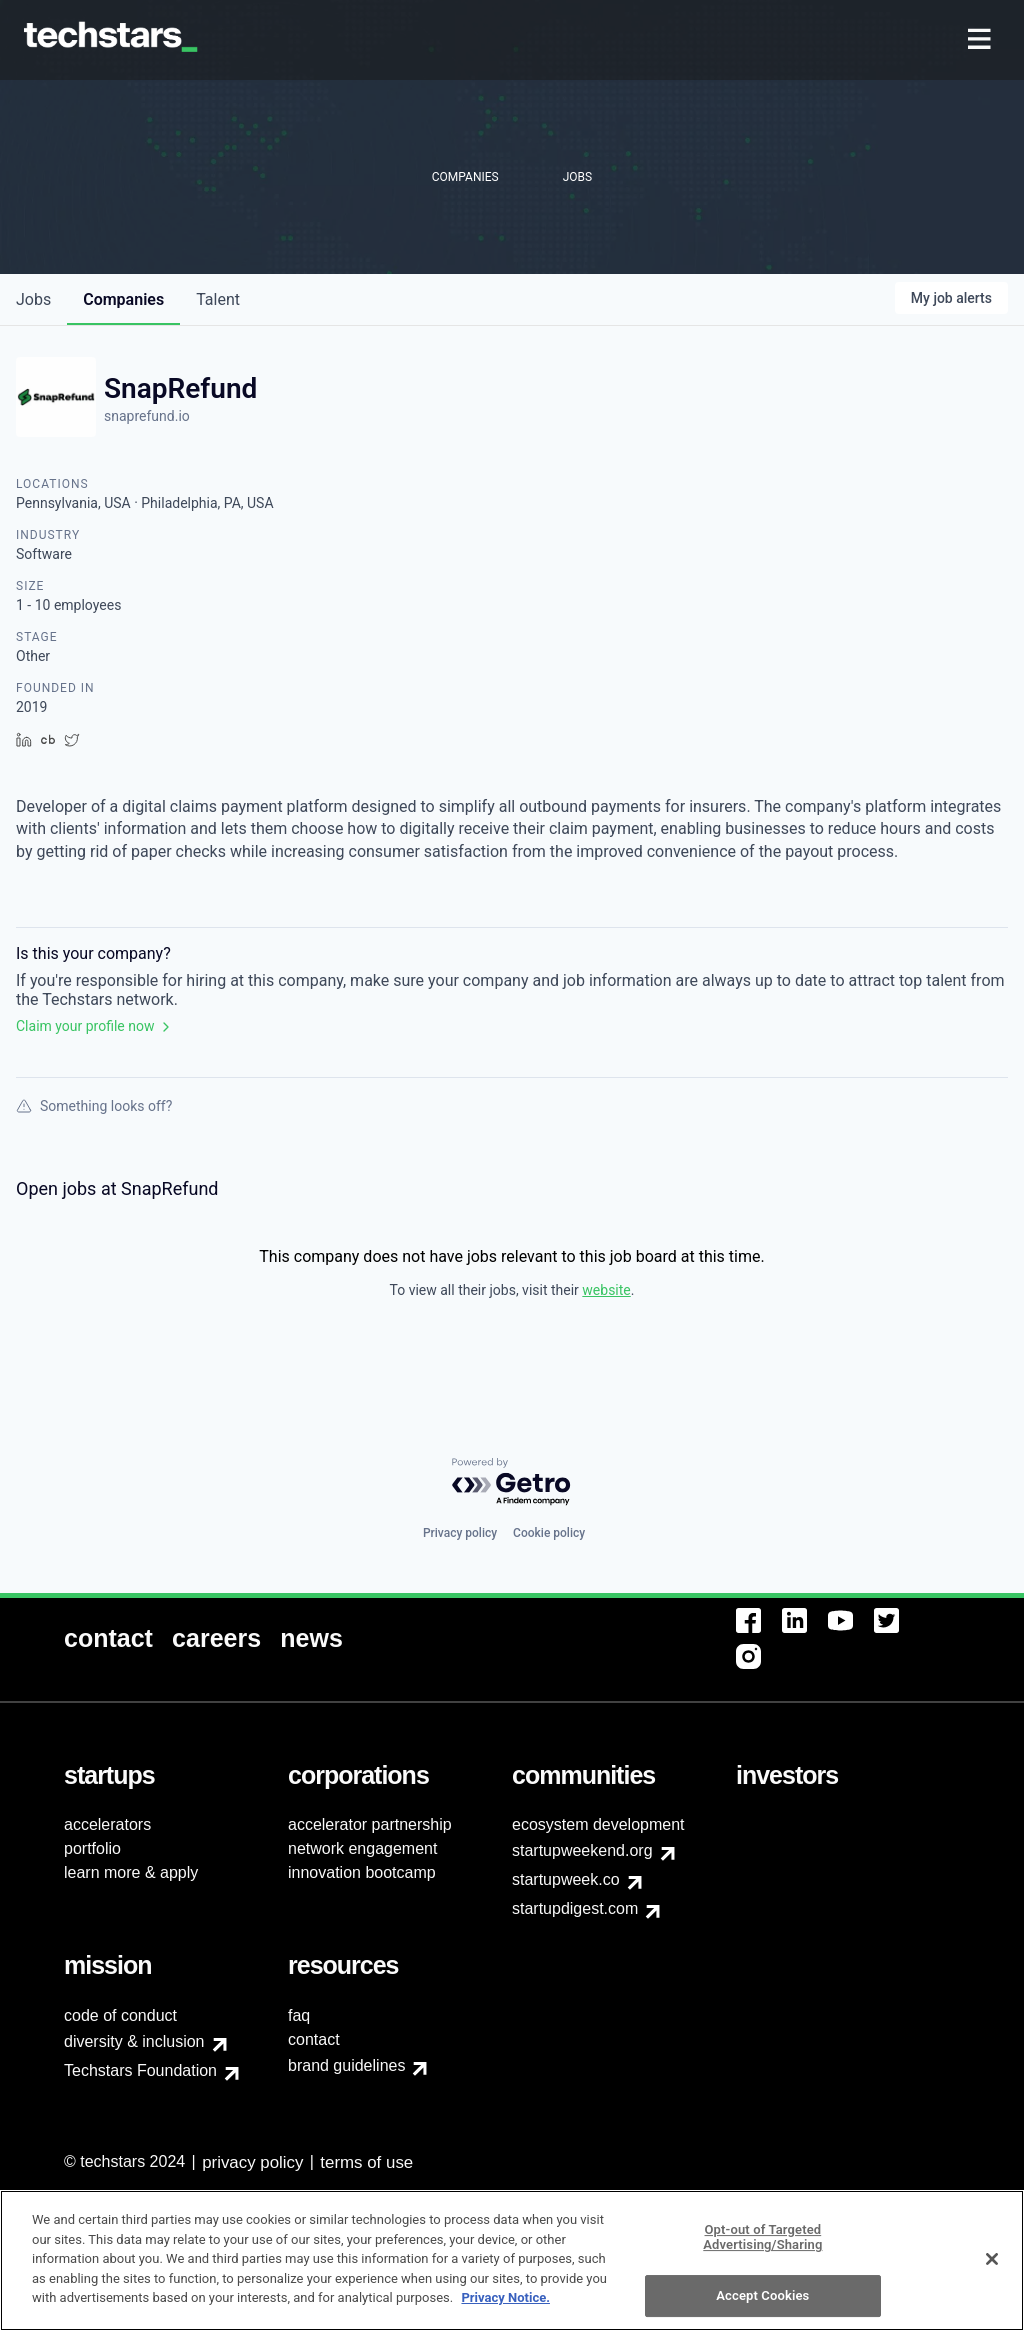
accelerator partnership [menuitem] (370, 1824)
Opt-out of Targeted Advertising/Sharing (762, 2245)
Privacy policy (460, 1533)
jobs (33, 299)
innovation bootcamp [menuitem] (362, 1872)
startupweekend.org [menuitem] (582, 1850)
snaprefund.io (147, 416)
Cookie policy (549, 1533)
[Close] (992, 2267)
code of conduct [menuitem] (120, 2015)
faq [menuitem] (299, 2015)
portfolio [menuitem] (92, 1848)
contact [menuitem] (314, 2039)
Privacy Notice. (505, 2306)
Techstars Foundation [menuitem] (140, 2070)
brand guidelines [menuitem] (346, 2065)
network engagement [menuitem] (362, 1848)
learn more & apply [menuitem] (131, 1872)
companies (123, 299)
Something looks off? (94, 1106)
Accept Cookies (762, 2303)
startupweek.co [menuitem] (566, 1879)
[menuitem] (981, 40)
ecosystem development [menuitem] (598, 1824)
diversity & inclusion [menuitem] (134, 2041)
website (606, 1290)
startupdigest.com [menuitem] (575, 1908)
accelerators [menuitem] (107, 1824)
